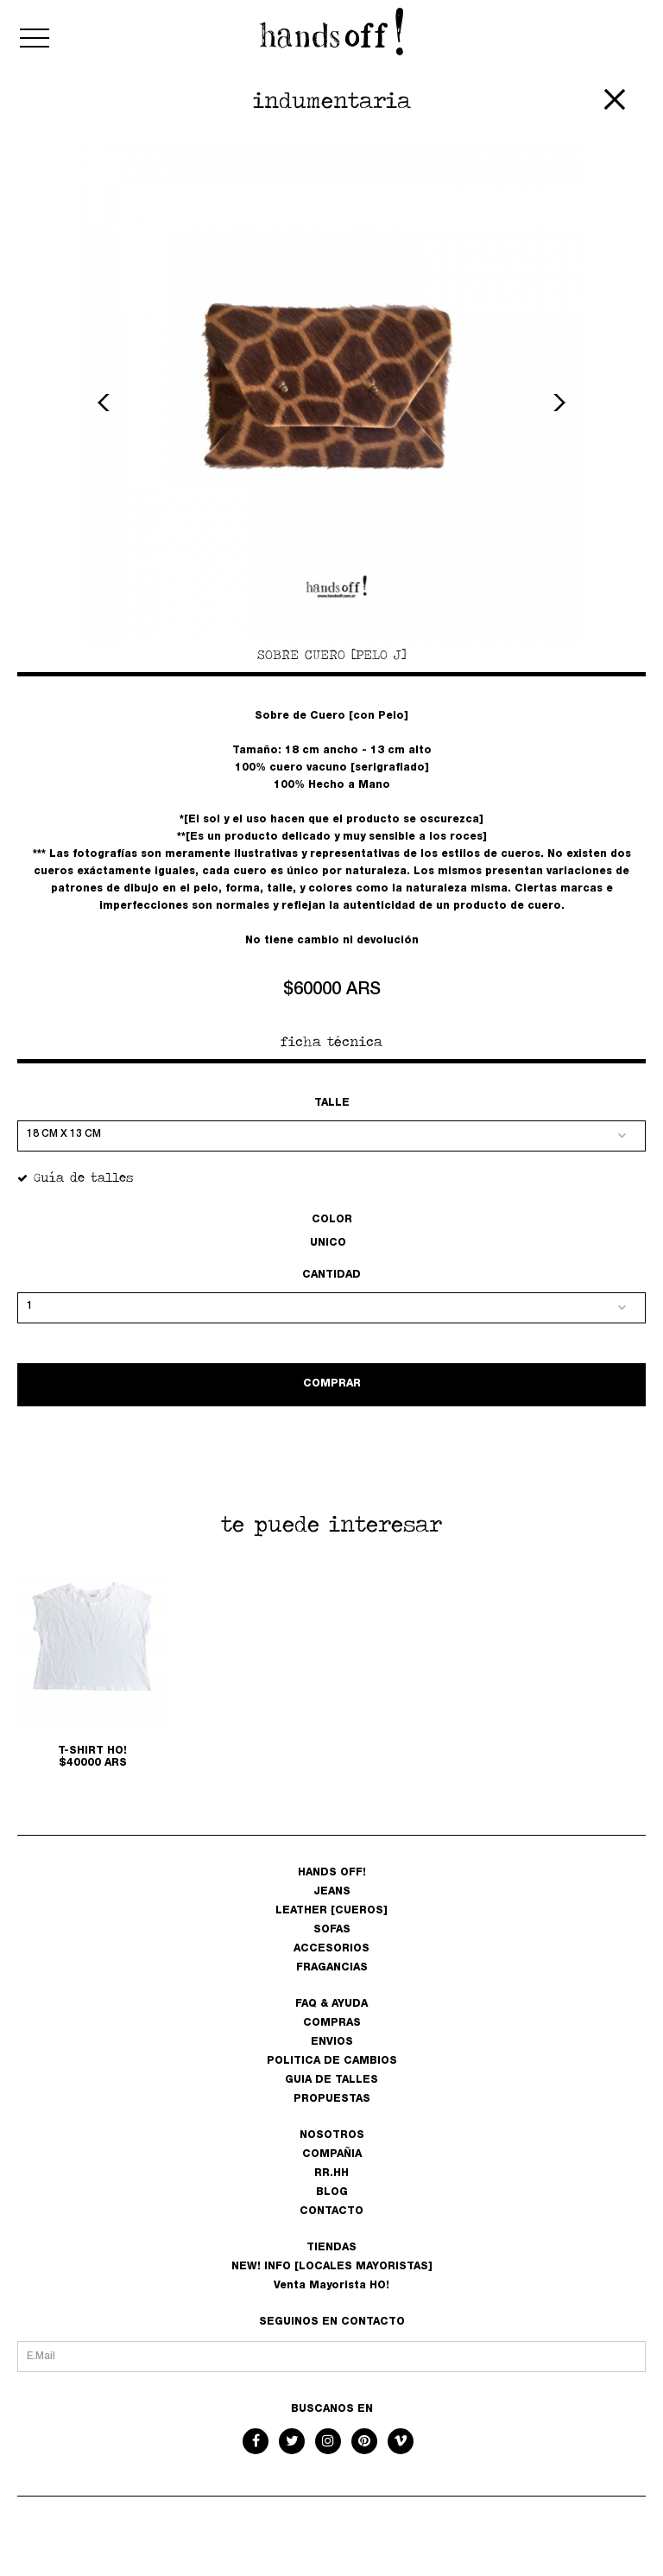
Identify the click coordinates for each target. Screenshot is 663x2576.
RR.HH (331, 2173)
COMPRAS (332, 2023)
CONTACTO (331, 2211)
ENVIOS (332, 2042)
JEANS (331, 1892)
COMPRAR (332, 1384)
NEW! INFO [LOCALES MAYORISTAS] (332, 2267)
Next (556, 402)
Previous (106, 402)
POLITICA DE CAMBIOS (332, 2061)
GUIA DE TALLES (331, 2080)
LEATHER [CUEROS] (331, 1911)
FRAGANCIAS (332, 1968)
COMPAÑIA (332, 2154)
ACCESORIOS (331, 1949)
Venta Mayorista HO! (331, 2286)
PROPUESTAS (332, 2099)
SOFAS (331, 1930)
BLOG (332, 2192)
